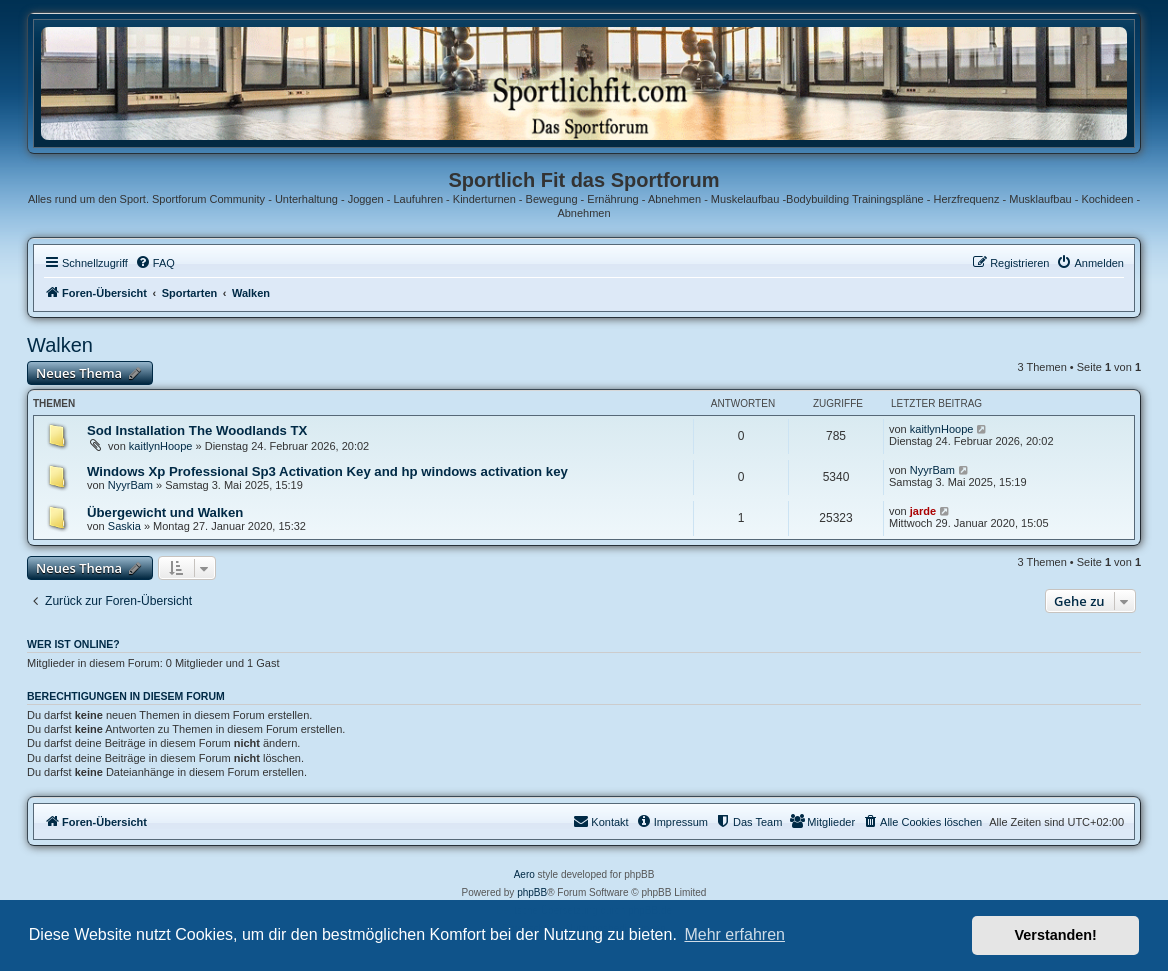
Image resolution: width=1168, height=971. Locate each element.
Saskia (124, 526)
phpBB (532, 892)
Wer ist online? (73, 644)
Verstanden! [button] (1056, 935)
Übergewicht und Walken (165, 512)
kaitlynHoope (161, 446)
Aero (524, 874)
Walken (60, 345)
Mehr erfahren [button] (734, 934)
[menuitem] (155, 263)
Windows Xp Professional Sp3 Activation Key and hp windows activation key (327, 471)
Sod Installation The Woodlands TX (197, 430)
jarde (923, 511)
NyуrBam (130, 485)
